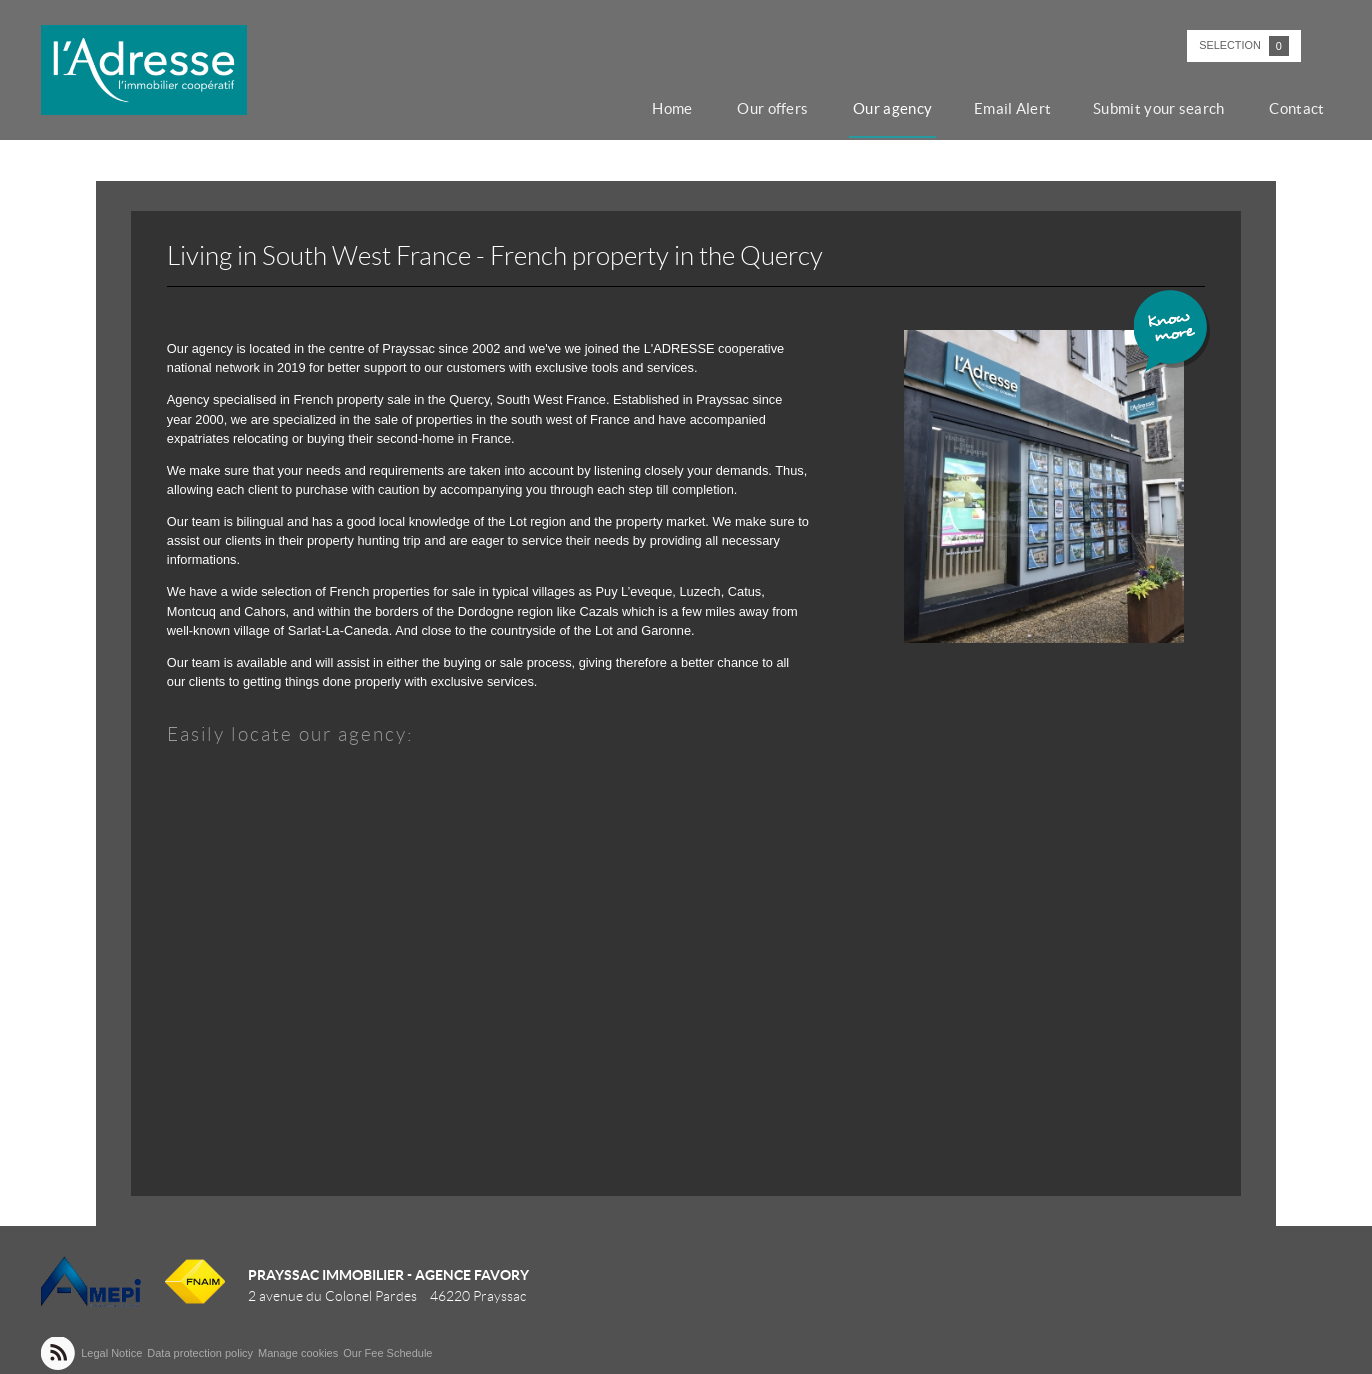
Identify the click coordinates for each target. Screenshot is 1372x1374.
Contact (1301, 108)
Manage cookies (298, 1353)
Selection (1244, 46)
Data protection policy (200, 1353)
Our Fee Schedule (389, 1353)
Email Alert (1024, 108)
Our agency (908, 108)
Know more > (1173, 333)
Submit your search (1167, 108)
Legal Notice (111, 1353)
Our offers (792, 108)
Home (695, 108)
